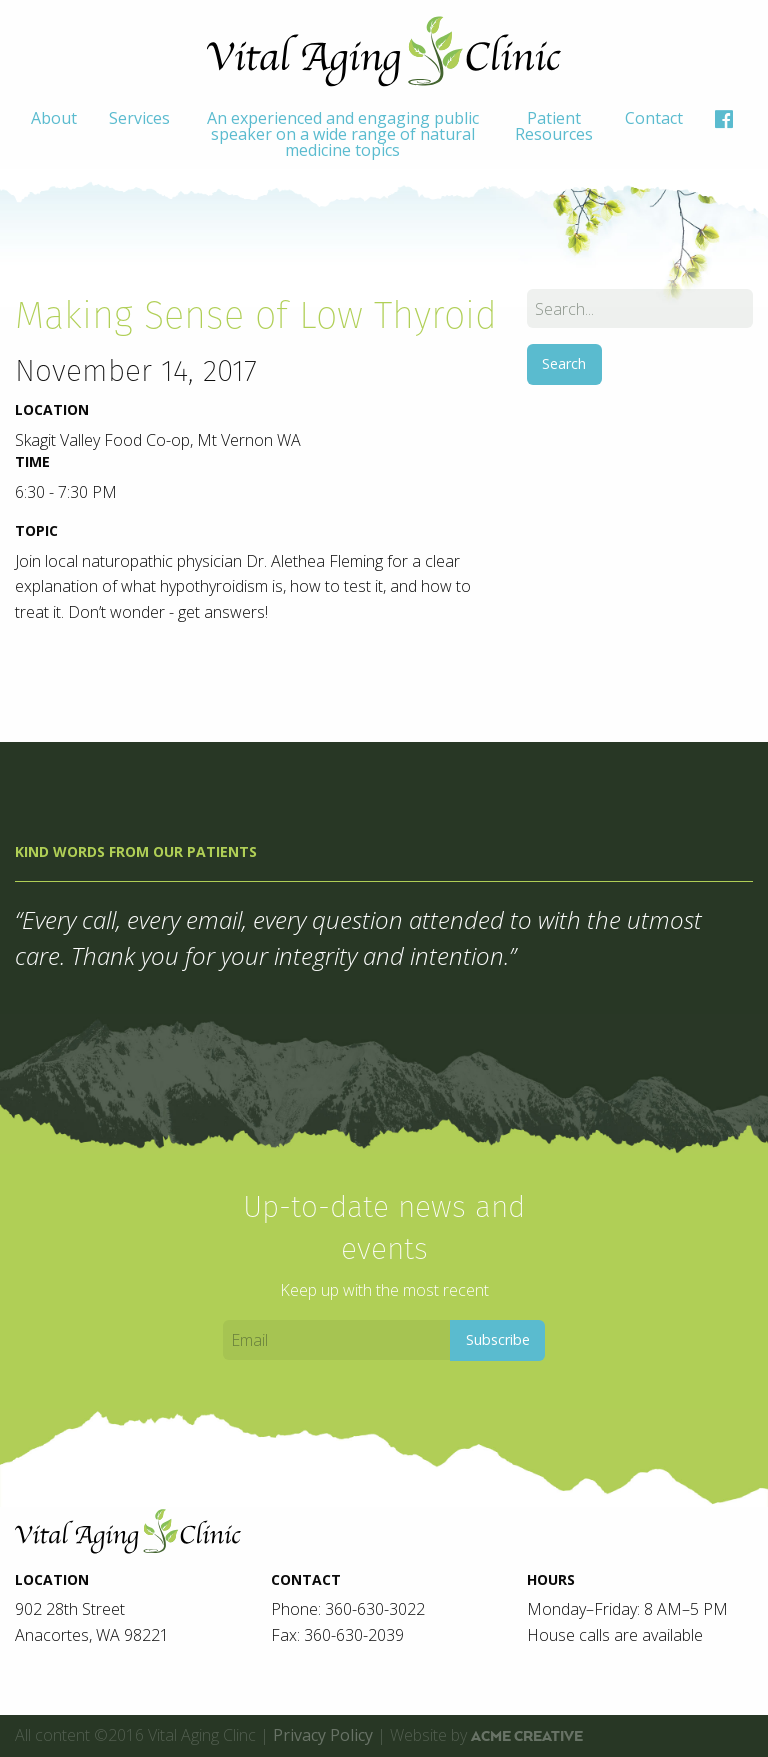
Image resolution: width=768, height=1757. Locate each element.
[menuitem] (54, 134)
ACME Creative (527, 1736)
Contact (654, 118)
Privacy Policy (323, 1735)
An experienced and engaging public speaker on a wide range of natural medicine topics (343, 134)
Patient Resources (554, 126)
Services (139, 118)
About (54, 118)
